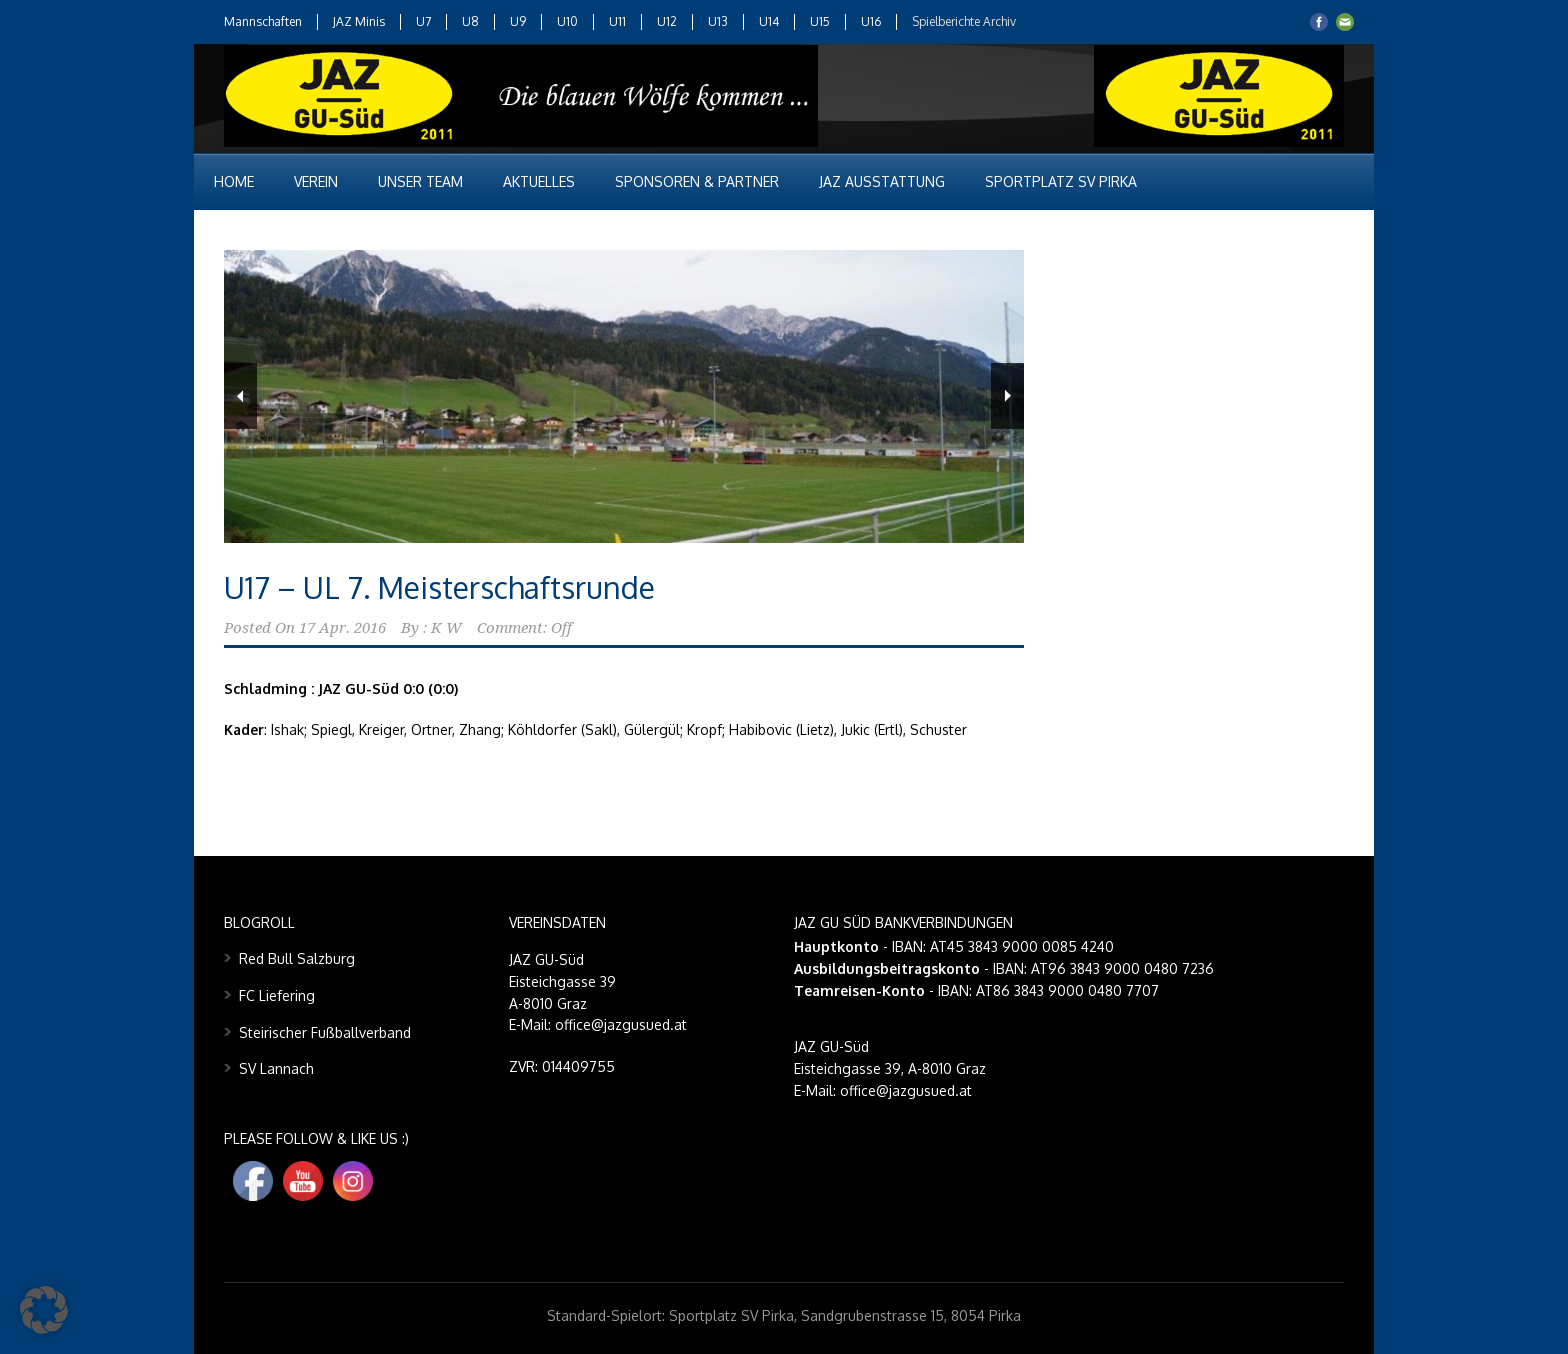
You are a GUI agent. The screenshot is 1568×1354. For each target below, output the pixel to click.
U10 (567, 21)
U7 (423, 21)
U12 (667, 21)
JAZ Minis (359, 21)
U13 (718, 21)
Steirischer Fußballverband (325, 1032)
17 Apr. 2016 (342, 628)
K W (446, 628)
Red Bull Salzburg (297, 958)
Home (234, 181)
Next (1007, 396)
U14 (769, 21)
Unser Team (420, 181)
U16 (871, 21)
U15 (820, 21)
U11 (617, 21)
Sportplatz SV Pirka (1061, 181)
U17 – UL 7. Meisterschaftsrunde (439, 587)
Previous (240, 396)
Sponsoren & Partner (697, 181)
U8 (470, 21)
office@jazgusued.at (906, 1090)
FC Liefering (277, 995)
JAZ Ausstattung (882, 181)
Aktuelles (539, 181)
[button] (44, 1310)
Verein (316, 181)
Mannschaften (263, 21)
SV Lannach (276, 1068)
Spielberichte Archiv (964, 21)
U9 (518, 21)
